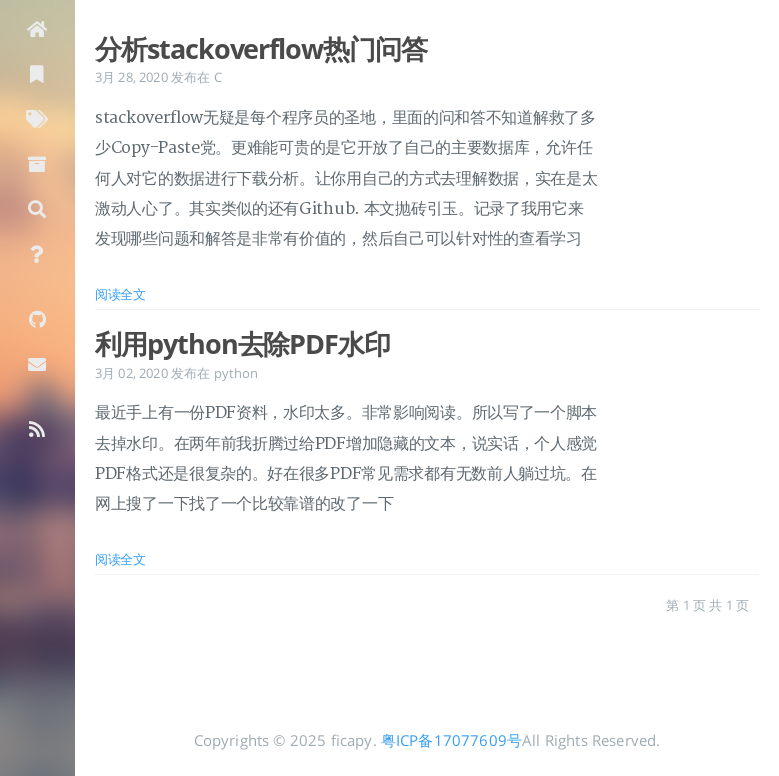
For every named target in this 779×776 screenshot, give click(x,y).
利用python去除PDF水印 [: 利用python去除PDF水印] (242, 344)
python (236, 373)
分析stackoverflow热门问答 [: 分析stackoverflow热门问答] (261, 49)
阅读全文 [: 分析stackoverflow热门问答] (120, 294)
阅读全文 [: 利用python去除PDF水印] (120, 559)
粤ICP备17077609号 (451, 740)
